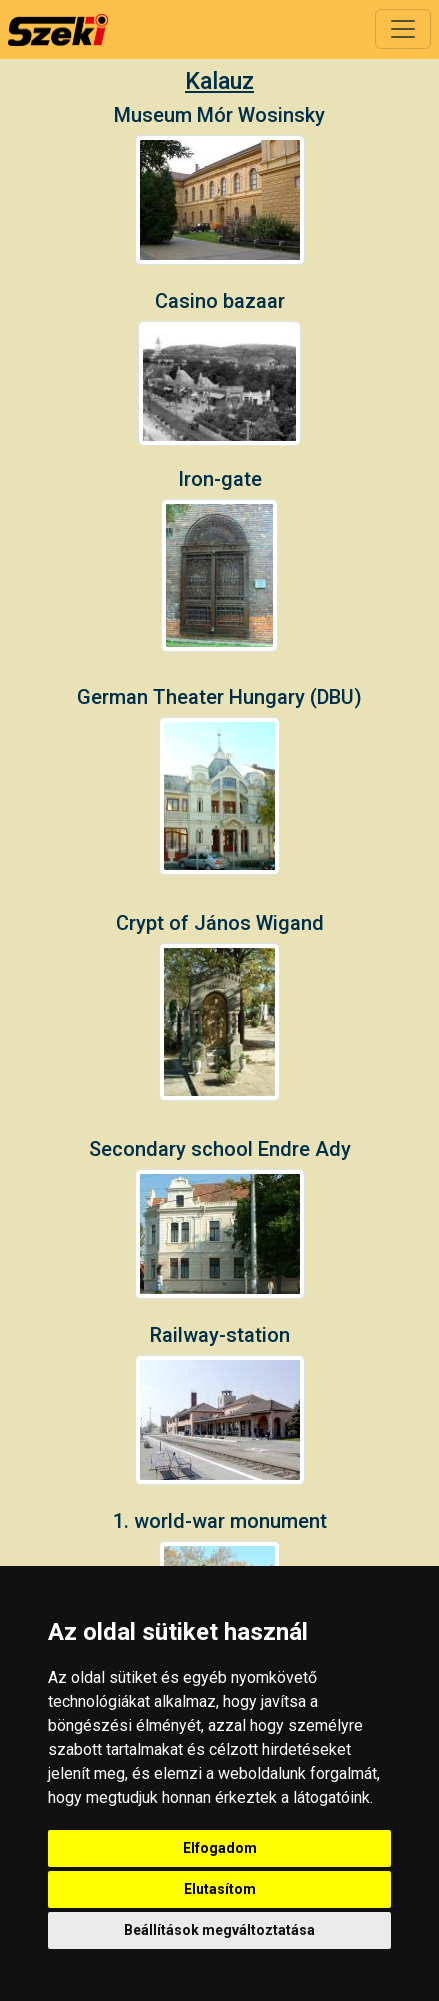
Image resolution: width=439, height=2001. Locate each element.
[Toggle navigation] (403, 29)
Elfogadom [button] (220, 1848)
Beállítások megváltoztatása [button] (219, 1930)
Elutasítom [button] (220, 1889)
